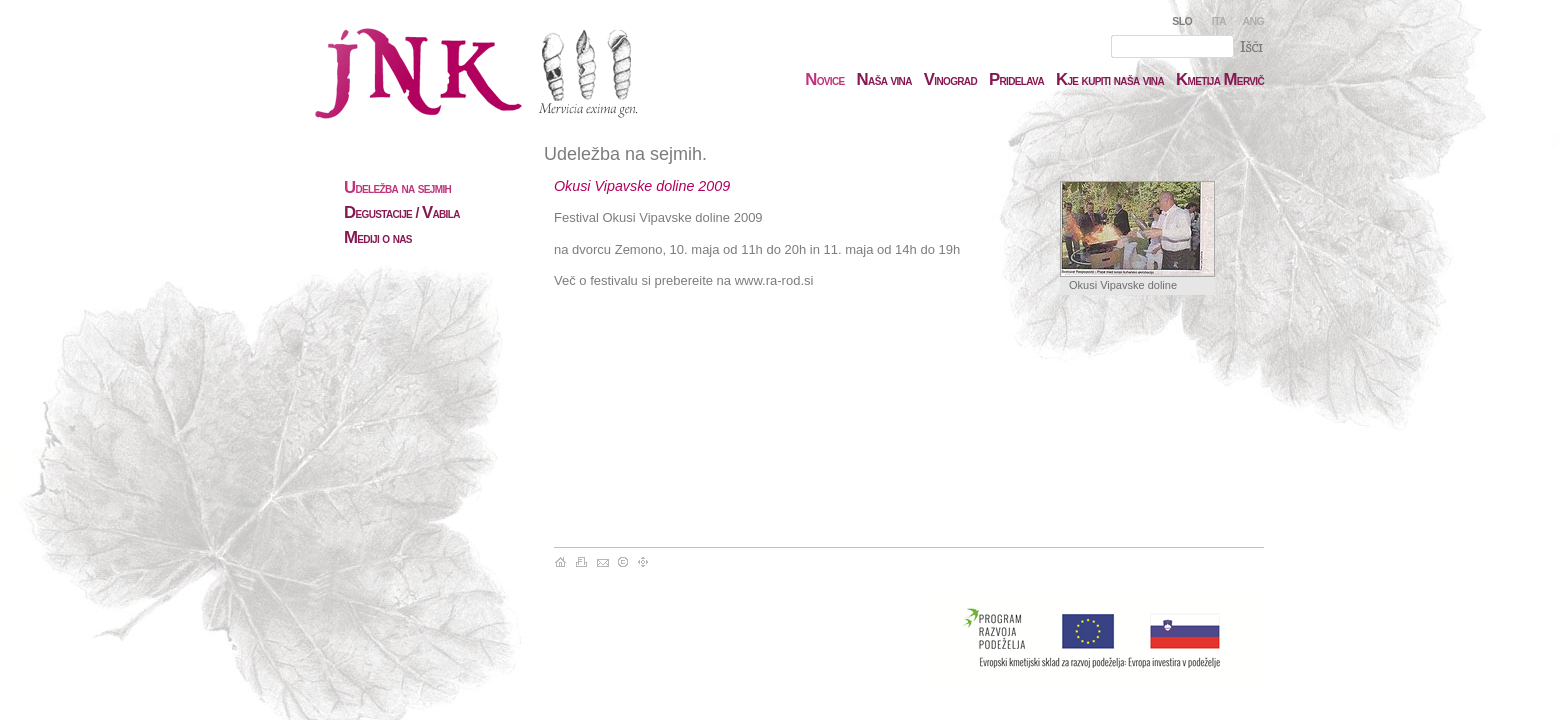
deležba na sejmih (397, 188)
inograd (950, 80)
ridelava (1016, 80)
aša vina (884, 80)
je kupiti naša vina (1110, 80)
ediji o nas (378, 238)
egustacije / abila (402, 213)
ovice (824, 80)
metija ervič (1220, 80)
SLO (1182, 21)
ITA (1219, 21)
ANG (1253, 21)
